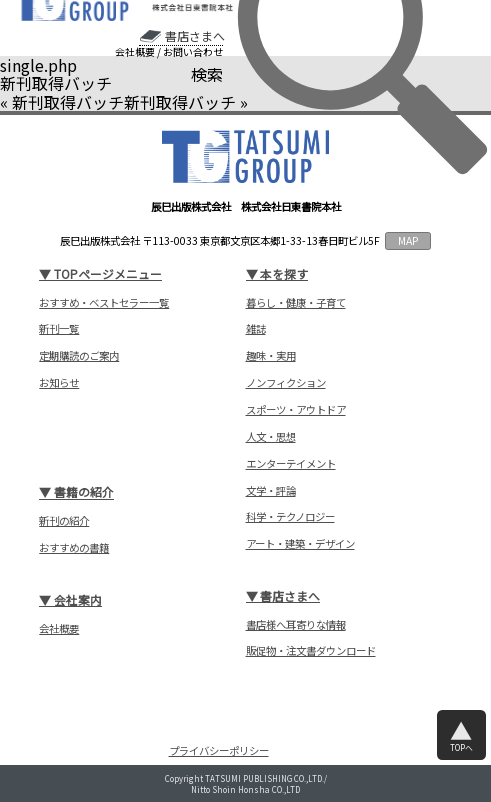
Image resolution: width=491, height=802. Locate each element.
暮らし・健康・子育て (296, 303)
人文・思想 (271, 437)
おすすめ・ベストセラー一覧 (104, 303)
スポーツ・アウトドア (296, 410)
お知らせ (59, 383)
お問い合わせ (193, 52)
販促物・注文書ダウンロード (311, 651)
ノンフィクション (286, 383)
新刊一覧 (59, 329)
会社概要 (135, 52)
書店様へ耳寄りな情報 (296, 625)
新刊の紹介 (64, 521)
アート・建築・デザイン (300, 544)
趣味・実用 (271, 356)
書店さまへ (195, 36)
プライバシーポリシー (219, 751)
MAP (408, 240)
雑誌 (256, 329)
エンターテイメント (291, 464)
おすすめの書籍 (74, 548)
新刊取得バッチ (68, 102)
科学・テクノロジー (290, 517)
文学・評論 (271, 491)
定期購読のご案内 (79, 356)
